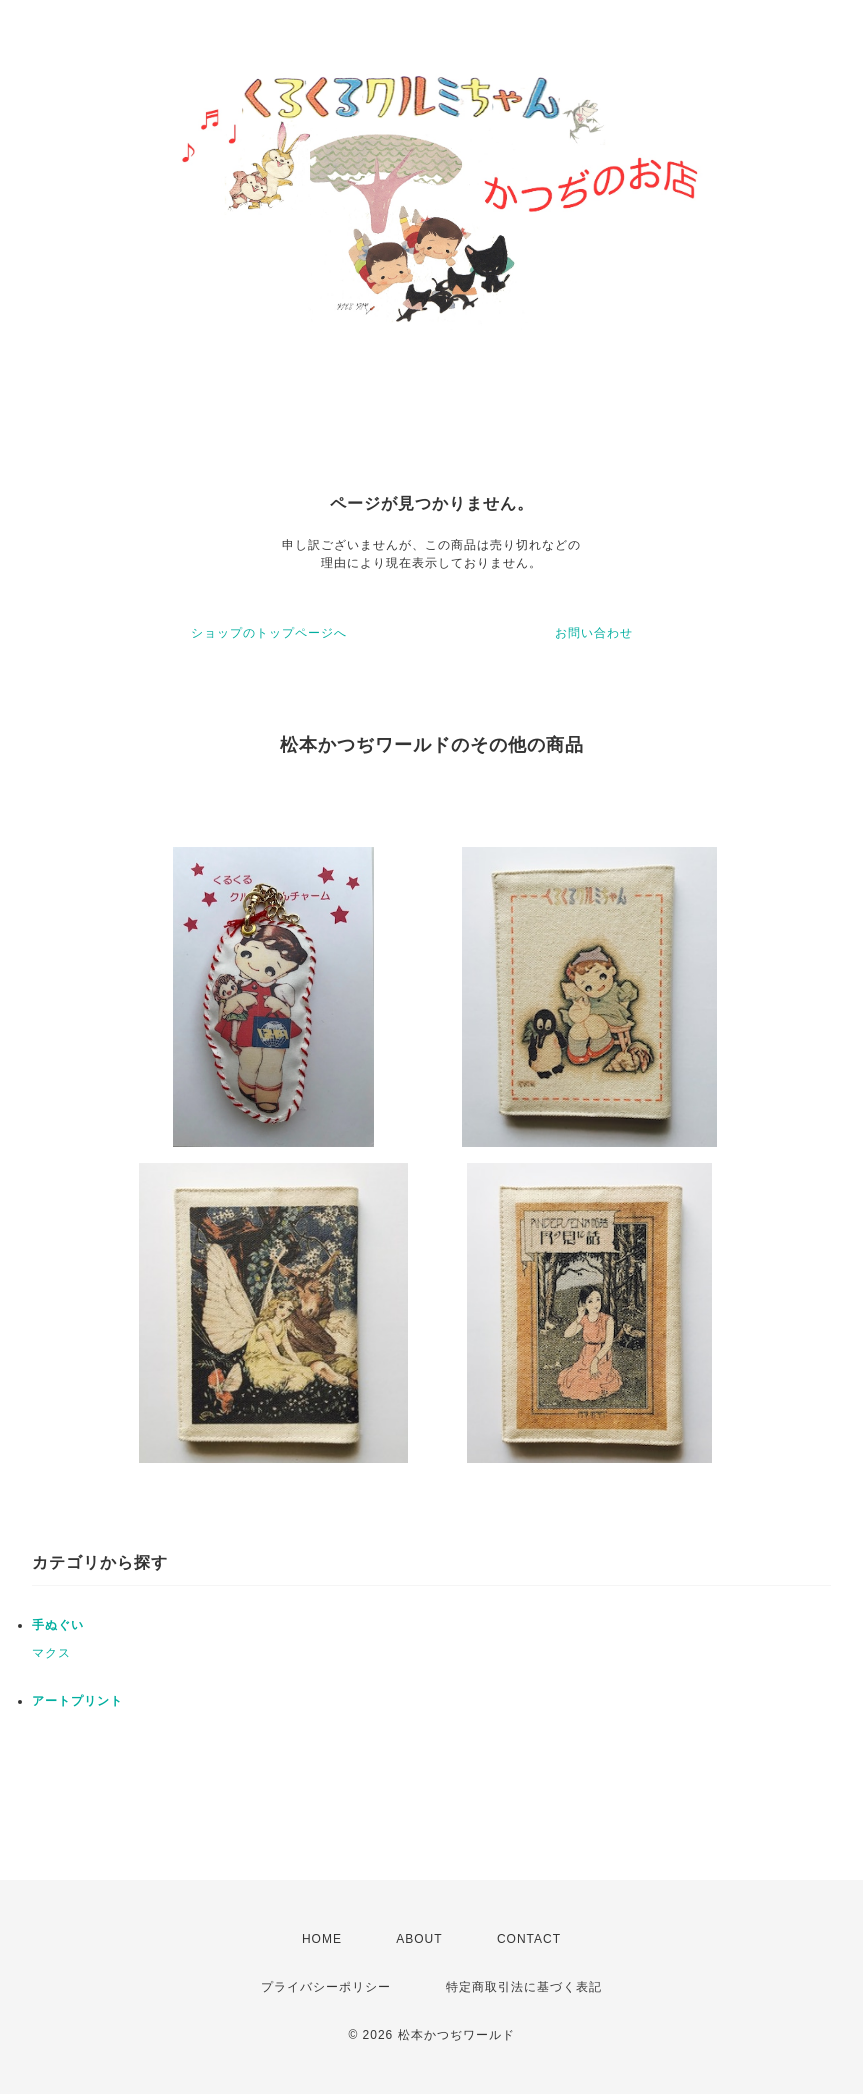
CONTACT (529, 1939)
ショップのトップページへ (269, 633)
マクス (51, 1653)
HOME (322, 1939)
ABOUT (419, 1939)
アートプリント (77, 1701)
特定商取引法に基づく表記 (524, 1987)
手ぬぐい (58, 1625)
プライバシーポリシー (326, 1987)
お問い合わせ (594, 633)
